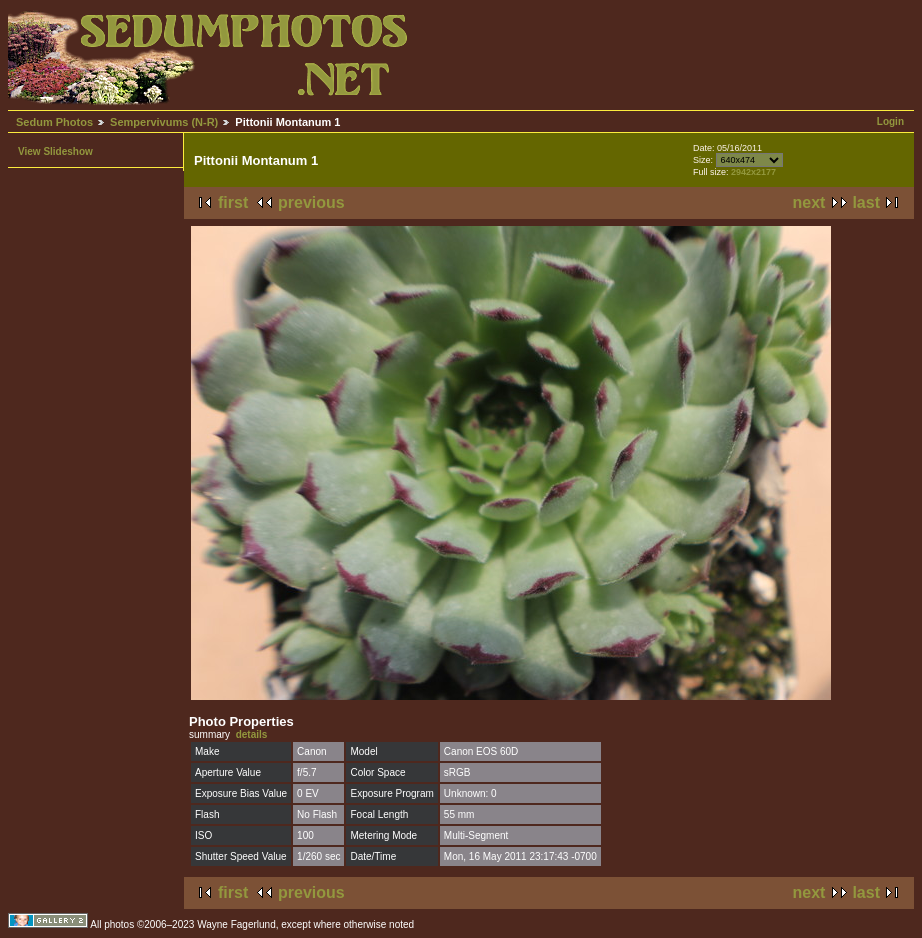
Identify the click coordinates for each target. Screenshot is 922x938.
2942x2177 (753, 172)
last (866, 202)
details (252, 734)
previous (311, 202)
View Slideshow (55, 151)
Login (890, 121)
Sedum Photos (54, 122)
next (809, 202)
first (233, 202)
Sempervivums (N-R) (164, 122)
